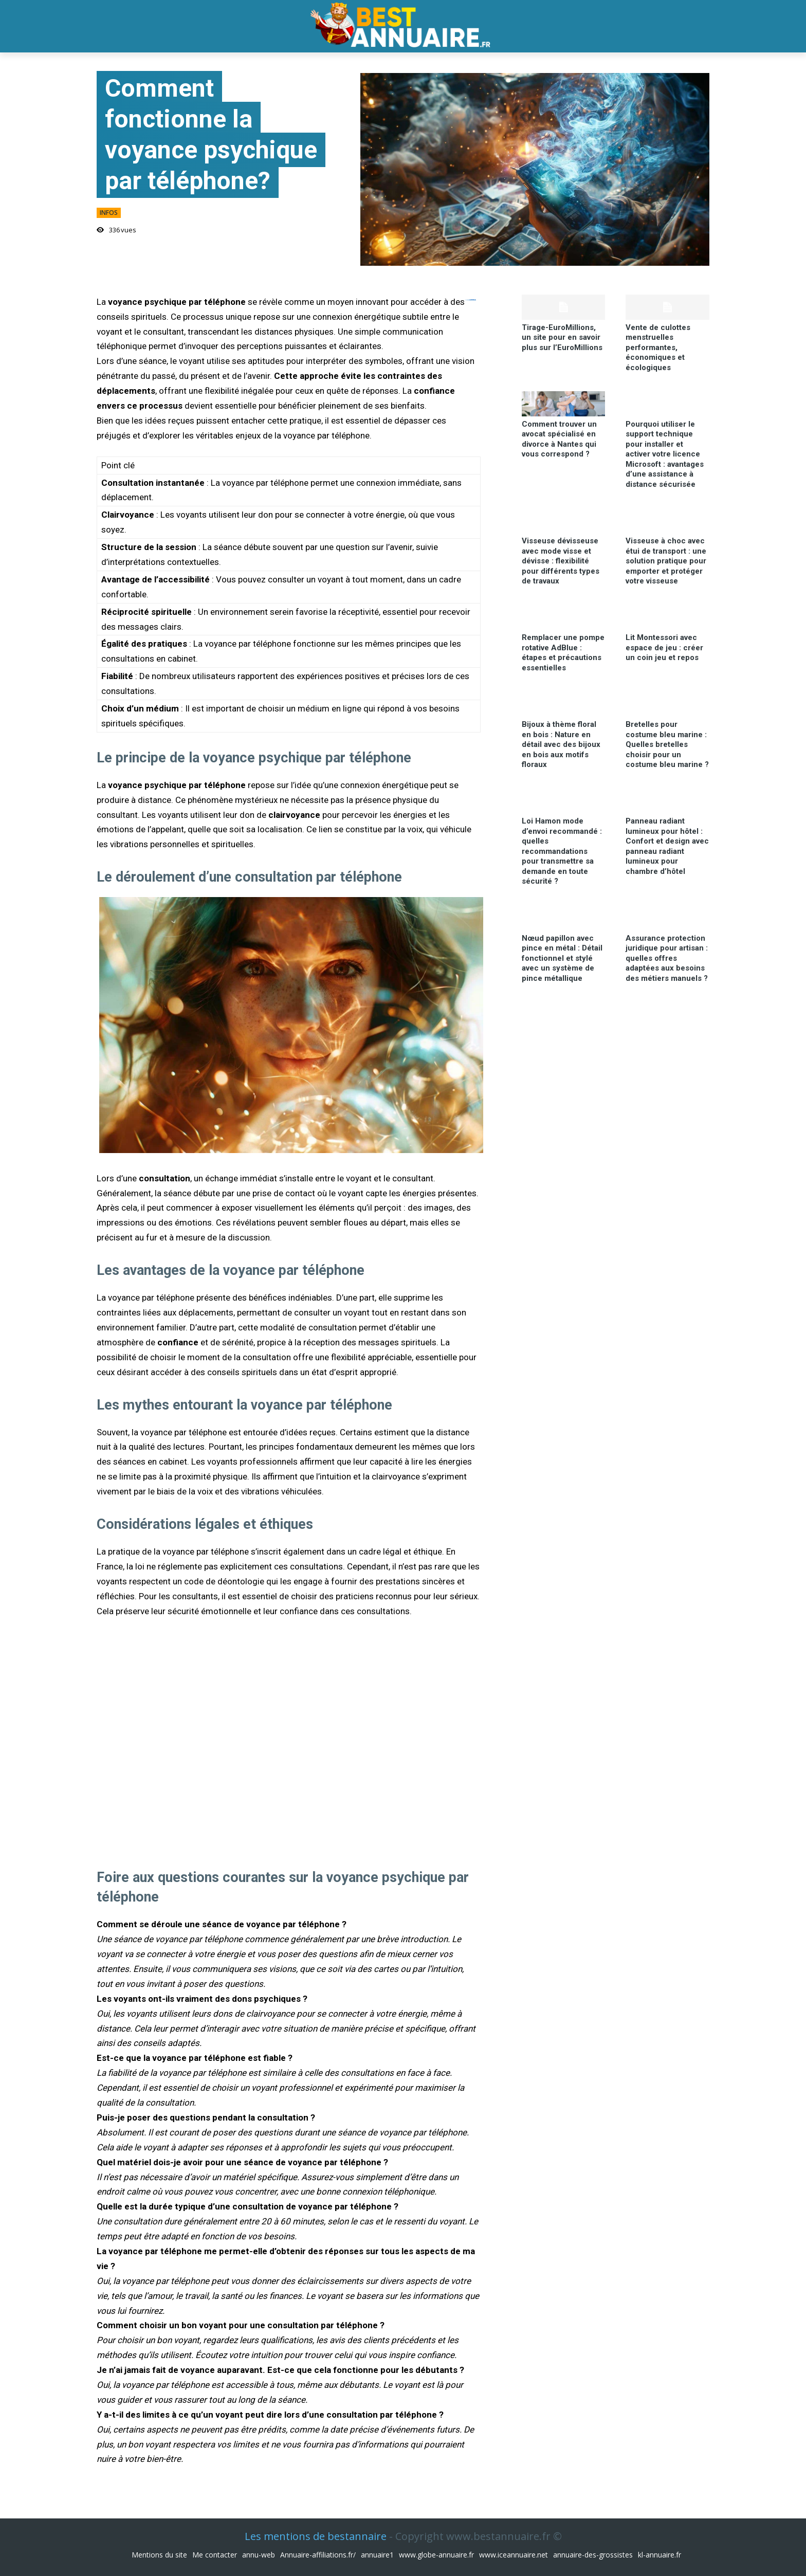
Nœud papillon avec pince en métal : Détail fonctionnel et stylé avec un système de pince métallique (562, 958)
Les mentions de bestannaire (316, 2536)
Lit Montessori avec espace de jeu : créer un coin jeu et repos (664, 647)
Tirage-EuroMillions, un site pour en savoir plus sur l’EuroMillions (562, 337)
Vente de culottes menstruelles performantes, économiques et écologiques (658, 347)
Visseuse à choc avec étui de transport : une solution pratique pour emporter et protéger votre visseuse (666, 561)
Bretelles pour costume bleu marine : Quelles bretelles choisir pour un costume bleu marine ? (667, 744)
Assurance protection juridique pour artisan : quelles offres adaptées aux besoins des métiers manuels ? (667, 958)
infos (109, 213)
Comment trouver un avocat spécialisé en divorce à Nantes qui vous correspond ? (559, 439)
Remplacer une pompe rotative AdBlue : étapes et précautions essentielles (563, 652)
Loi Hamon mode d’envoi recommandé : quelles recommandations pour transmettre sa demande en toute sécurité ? (562, 851)
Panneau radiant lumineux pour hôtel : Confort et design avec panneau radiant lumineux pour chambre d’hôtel (667, 846)
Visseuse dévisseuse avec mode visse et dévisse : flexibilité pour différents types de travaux (560, 561)
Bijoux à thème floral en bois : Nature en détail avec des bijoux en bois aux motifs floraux (561, 744)
